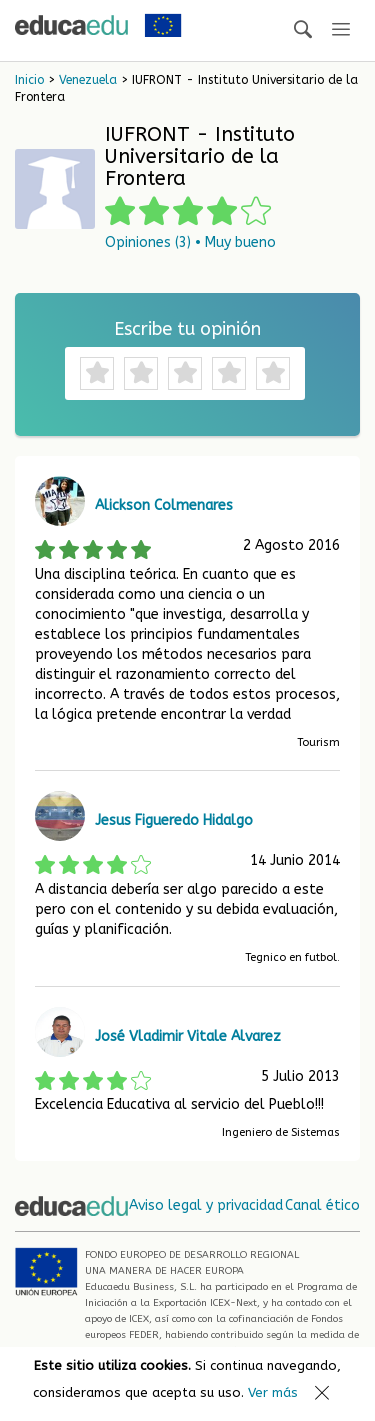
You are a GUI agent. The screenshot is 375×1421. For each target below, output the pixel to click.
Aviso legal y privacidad (206, 1205)
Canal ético (322, 1205)
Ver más (273, 1392)
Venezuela (88, 80)
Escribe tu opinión (187, 329)
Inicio (29, 80)
